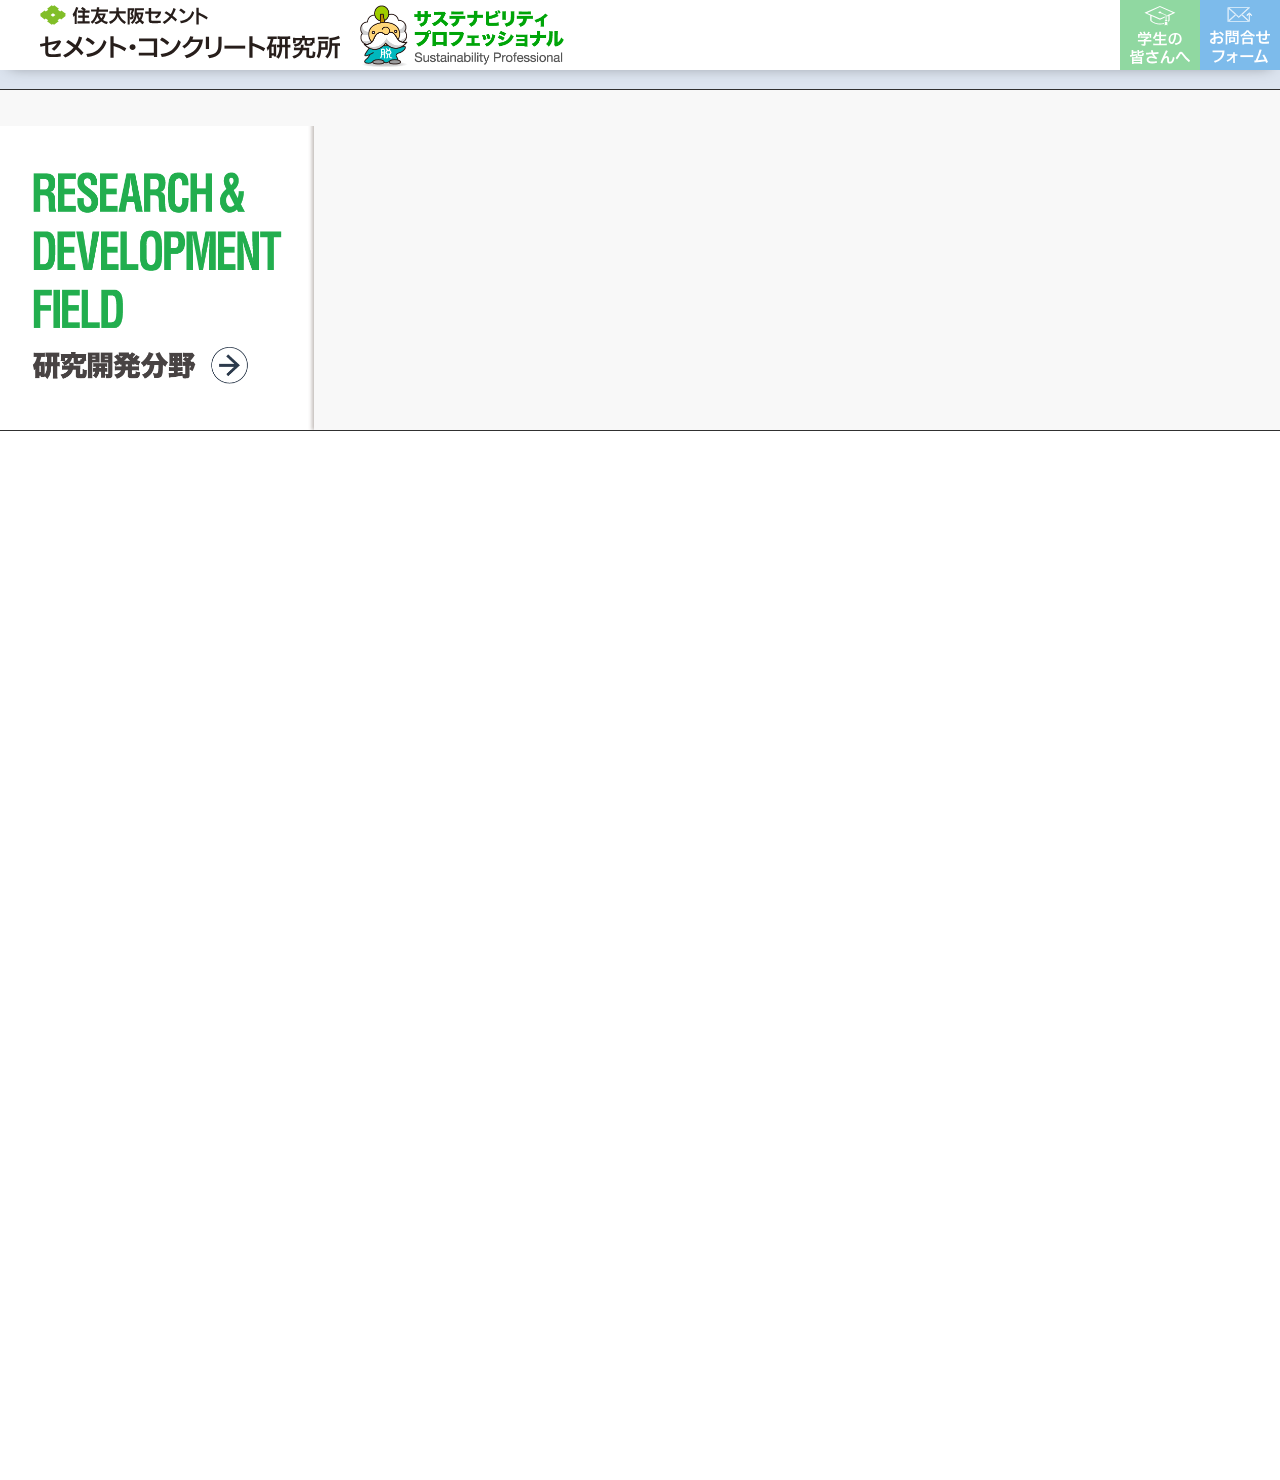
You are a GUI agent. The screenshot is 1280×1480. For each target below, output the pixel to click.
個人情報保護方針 (893, 1169)
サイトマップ (1034, 1169)
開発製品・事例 (773, 34)
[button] (595, 702)
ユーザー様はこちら (1029, 34)
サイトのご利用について (712, 1169)
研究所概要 (645, 34)
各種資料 (892, 34)
